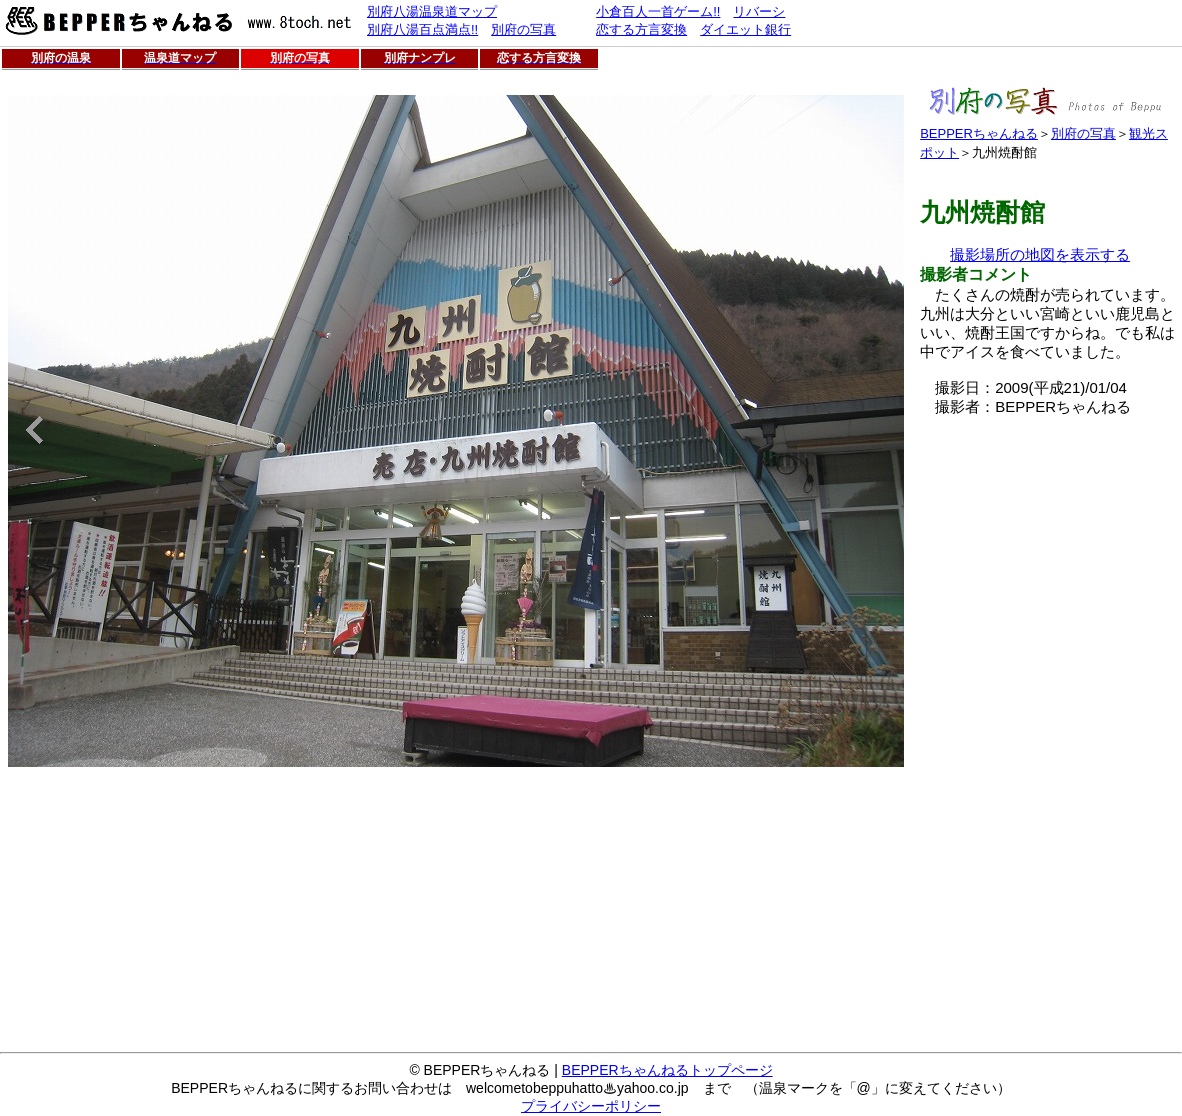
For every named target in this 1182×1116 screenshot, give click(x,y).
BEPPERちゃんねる (979, 133)
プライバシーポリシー (591, 1106)
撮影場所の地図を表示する (1040, 254)
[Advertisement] (980, 717)
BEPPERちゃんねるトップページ (667, 1070)
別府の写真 (1083, 133)
